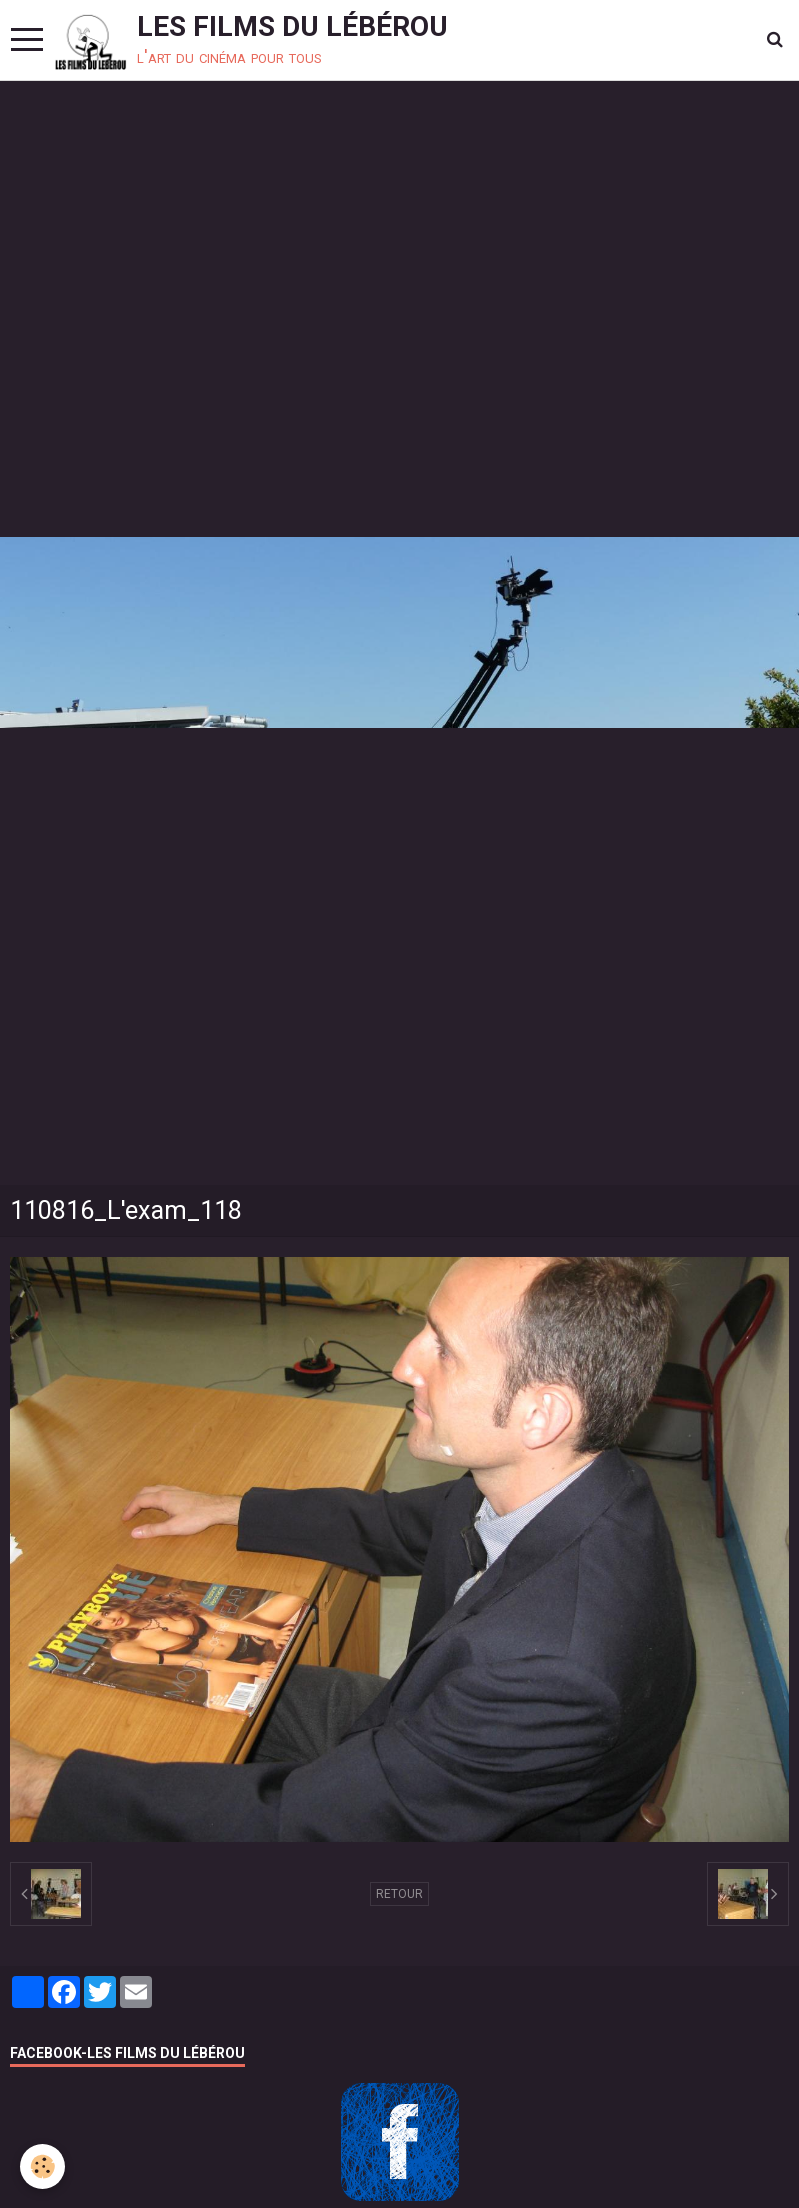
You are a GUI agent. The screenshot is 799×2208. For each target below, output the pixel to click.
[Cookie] (42, 2166)
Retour (399, 1894)
